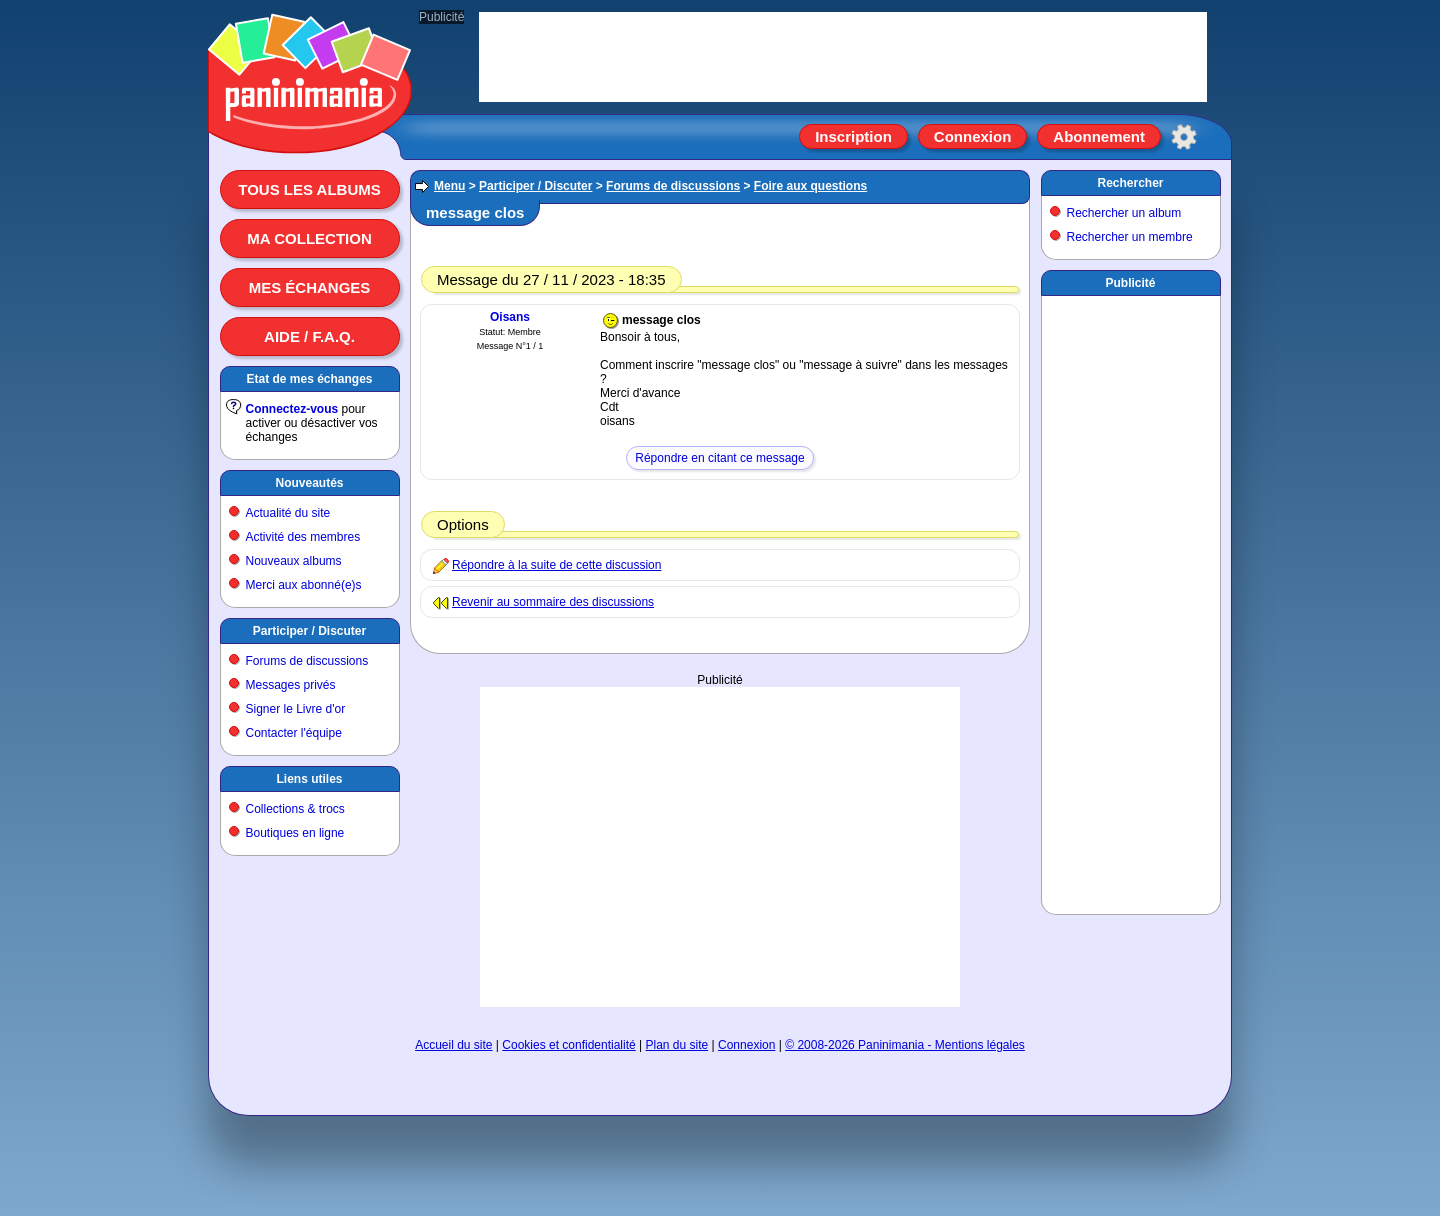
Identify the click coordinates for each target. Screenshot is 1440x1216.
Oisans (510, 317)
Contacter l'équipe (294, 733)
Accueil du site (453, 1045)
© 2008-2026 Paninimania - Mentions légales (905, 1045)
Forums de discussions (307, 661)
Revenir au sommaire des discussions (553, 602)
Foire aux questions (810, 186)
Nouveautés (309, 483)
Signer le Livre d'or (296, 709)
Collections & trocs (295, 809)
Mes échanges (310, 287)
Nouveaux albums (294, 561)
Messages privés (291, 685)
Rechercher (1130, 183)
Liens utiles (309, 779)
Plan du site (677, 1045)
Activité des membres (303, 537)
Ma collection (309, 238)
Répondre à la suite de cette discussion (556, 565)
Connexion (973, 136)
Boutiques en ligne (295, 833)
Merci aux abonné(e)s (304, 585)
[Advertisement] (720, 847)
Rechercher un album (1124, 213)
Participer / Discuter (309, 631)
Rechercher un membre (1130, 237)
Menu (449, 186)
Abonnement (1099, 136)
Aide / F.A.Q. (309, 336)
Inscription (853, 136)
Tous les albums (309, 189)
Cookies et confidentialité (568, 1045)
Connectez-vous (292, 409)
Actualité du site (288, 513)
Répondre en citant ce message (719, 458)
